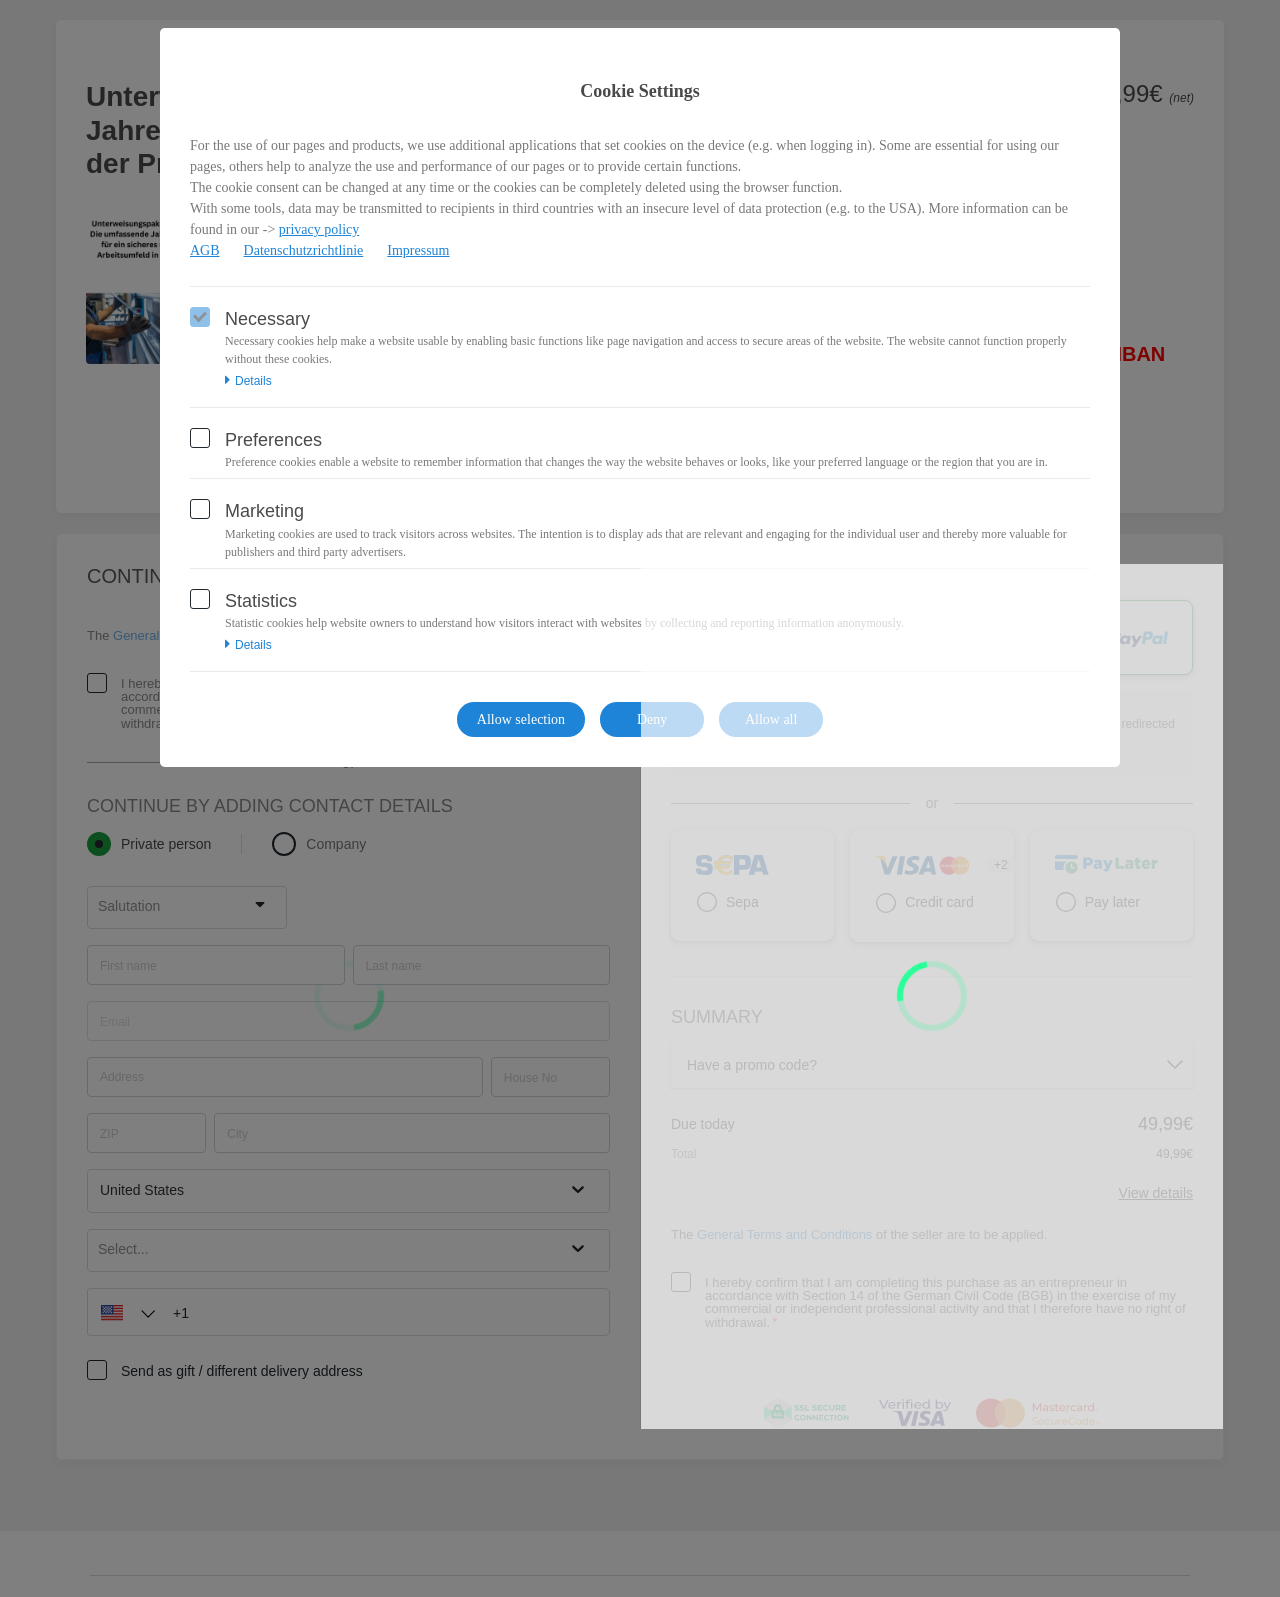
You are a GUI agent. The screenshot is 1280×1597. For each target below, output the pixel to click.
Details (248, 381)
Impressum (418, 250)
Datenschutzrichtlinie (304, 250)
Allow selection (521, 719)
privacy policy (319, 229)
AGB (205, 250)
